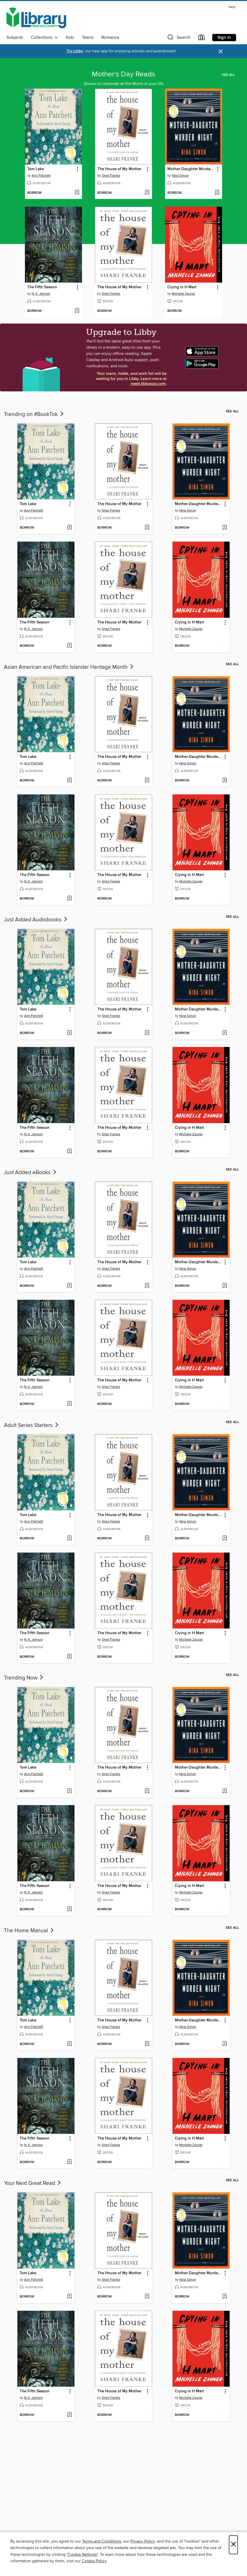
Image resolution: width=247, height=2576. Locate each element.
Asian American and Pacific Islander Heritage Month (69, 667)
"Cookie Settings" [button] (82, 2554)
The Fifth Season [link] (42, 287)
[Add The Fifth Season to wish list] (77, 311)
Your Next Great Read (33, 2183)
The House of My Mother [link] (119, 169)
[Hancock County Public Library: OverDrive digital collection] (36, 18)
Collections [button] (44, 37)
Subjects (14, 37)
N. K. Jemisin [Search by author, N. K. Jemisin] (41, 294)
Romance (110, 37)
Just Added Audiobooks (36, 919)
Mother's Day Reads (123, 74)
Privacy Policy (142, 2541)
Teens (88, 37)
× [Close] (233, 2544)
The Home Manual (29, 1930)
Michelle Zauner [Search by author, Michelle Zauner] (183, 294)
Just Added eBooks (30, 1172)
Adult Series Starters (31, 1425)
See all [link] (228, 75)
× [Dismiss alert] (220, 51)
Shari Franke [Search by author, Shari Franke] (111, 176)
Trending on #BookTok (34, 414)
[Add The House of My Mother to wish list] (147, 193)
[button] (178, 38)
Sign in (224, 37)
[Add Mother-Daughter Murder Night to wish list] (217, 193)
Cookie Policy (94, 2561)
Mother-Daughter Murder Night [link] (191, 169)
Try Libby (74, 51)
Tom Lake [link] (35, 169)
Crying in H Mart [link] (181, 287)
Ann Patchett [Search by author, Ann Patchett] (41, 176)
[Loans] (202, 38)
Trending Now (24, 1678)
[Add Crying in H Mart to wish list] (217, 311)
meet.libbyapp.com (148, 383)
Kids (70, 37)
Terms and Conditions (101, 2541)
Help (232, 7)
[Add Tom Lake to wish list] (77, 193)
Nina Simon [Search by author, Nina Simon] (180, 176)
